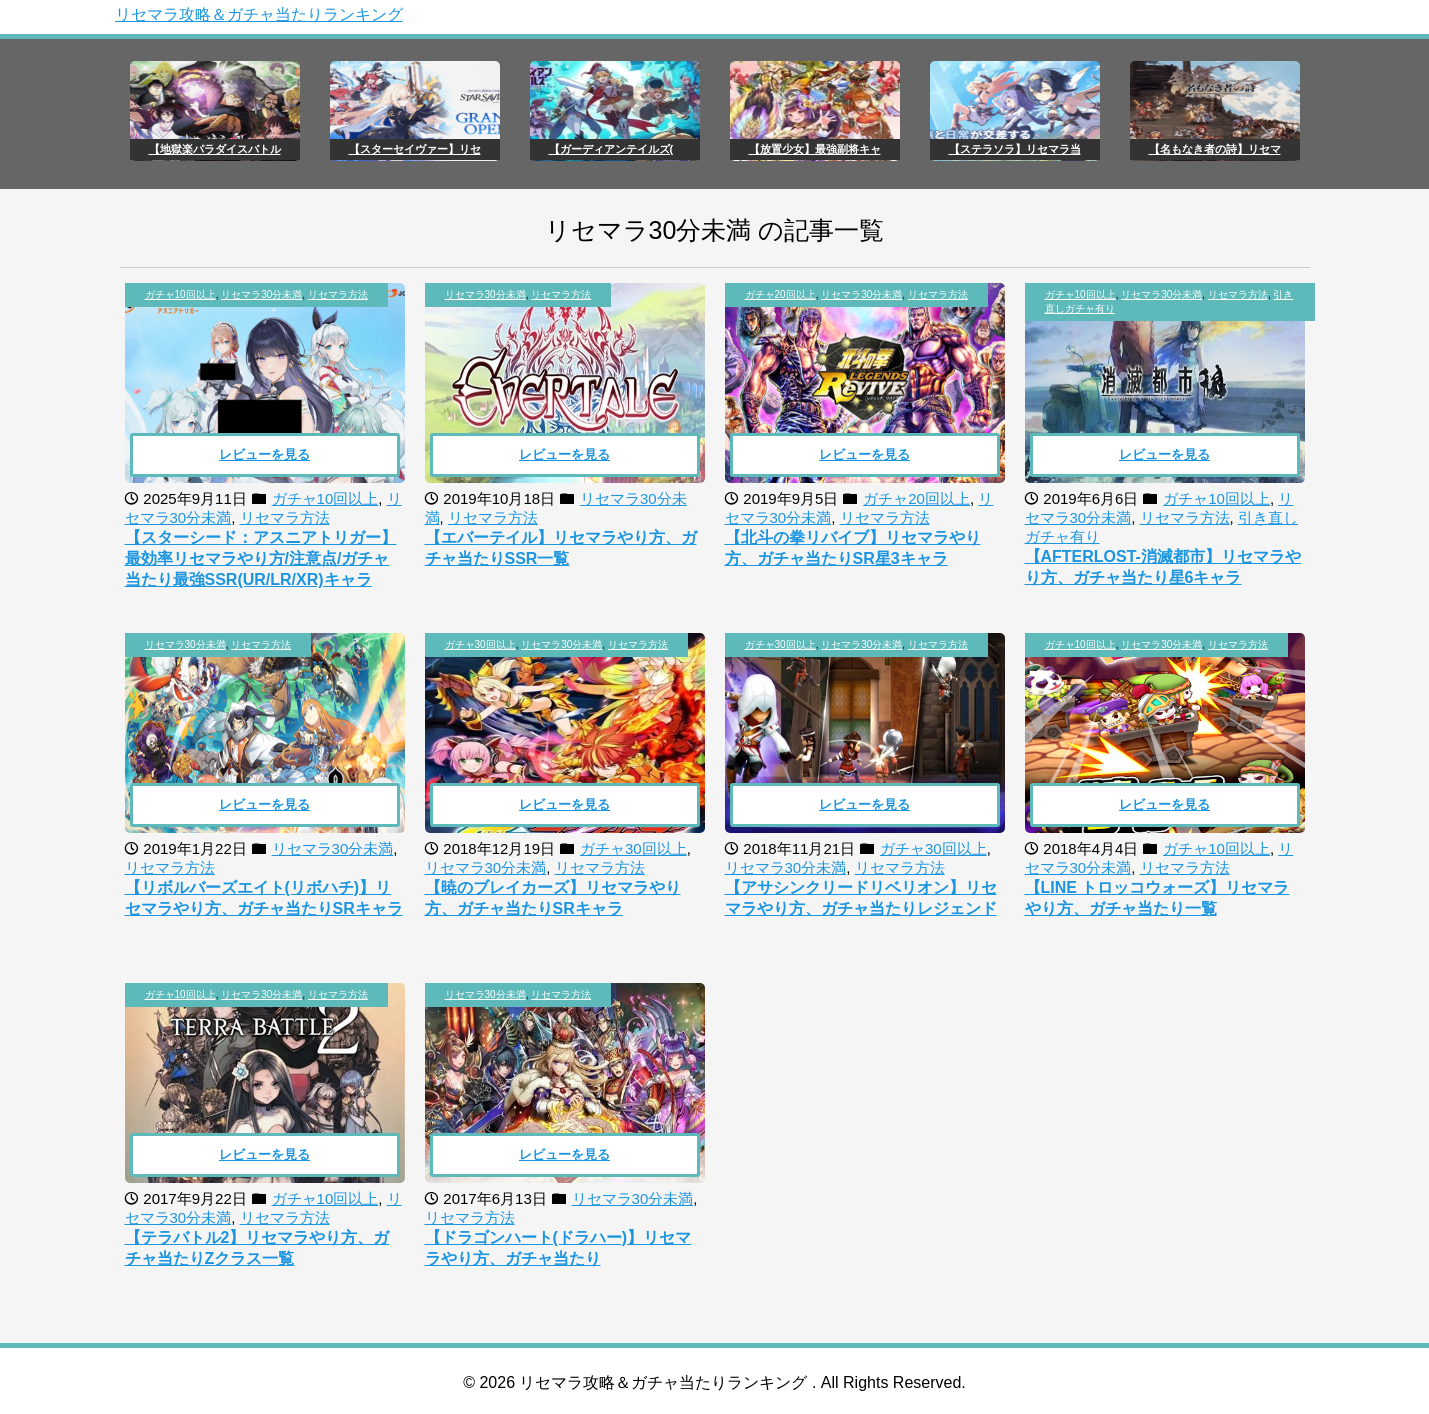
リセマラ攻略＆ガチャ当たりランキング (259, 14)
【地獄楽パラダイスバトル (215, 149)
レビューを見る (264, 454)
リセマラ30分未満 (261, 294)
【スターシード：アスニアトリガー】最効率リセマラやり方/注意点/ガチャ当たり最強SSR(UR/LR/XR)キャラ (261, 558)
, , (256, 294)
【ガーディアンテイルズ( (611, 149)
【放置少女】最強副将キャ (815, 149)
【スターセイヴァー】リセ (415, 149)
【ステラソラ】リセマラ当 (1015, 149)
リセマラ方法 (338, 294)
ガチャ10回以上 (180, 294)
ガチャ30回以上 (480, 644)
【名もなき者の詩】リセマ (1215, 149)
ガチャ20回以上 (780, 294)
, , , (1169, 301)
